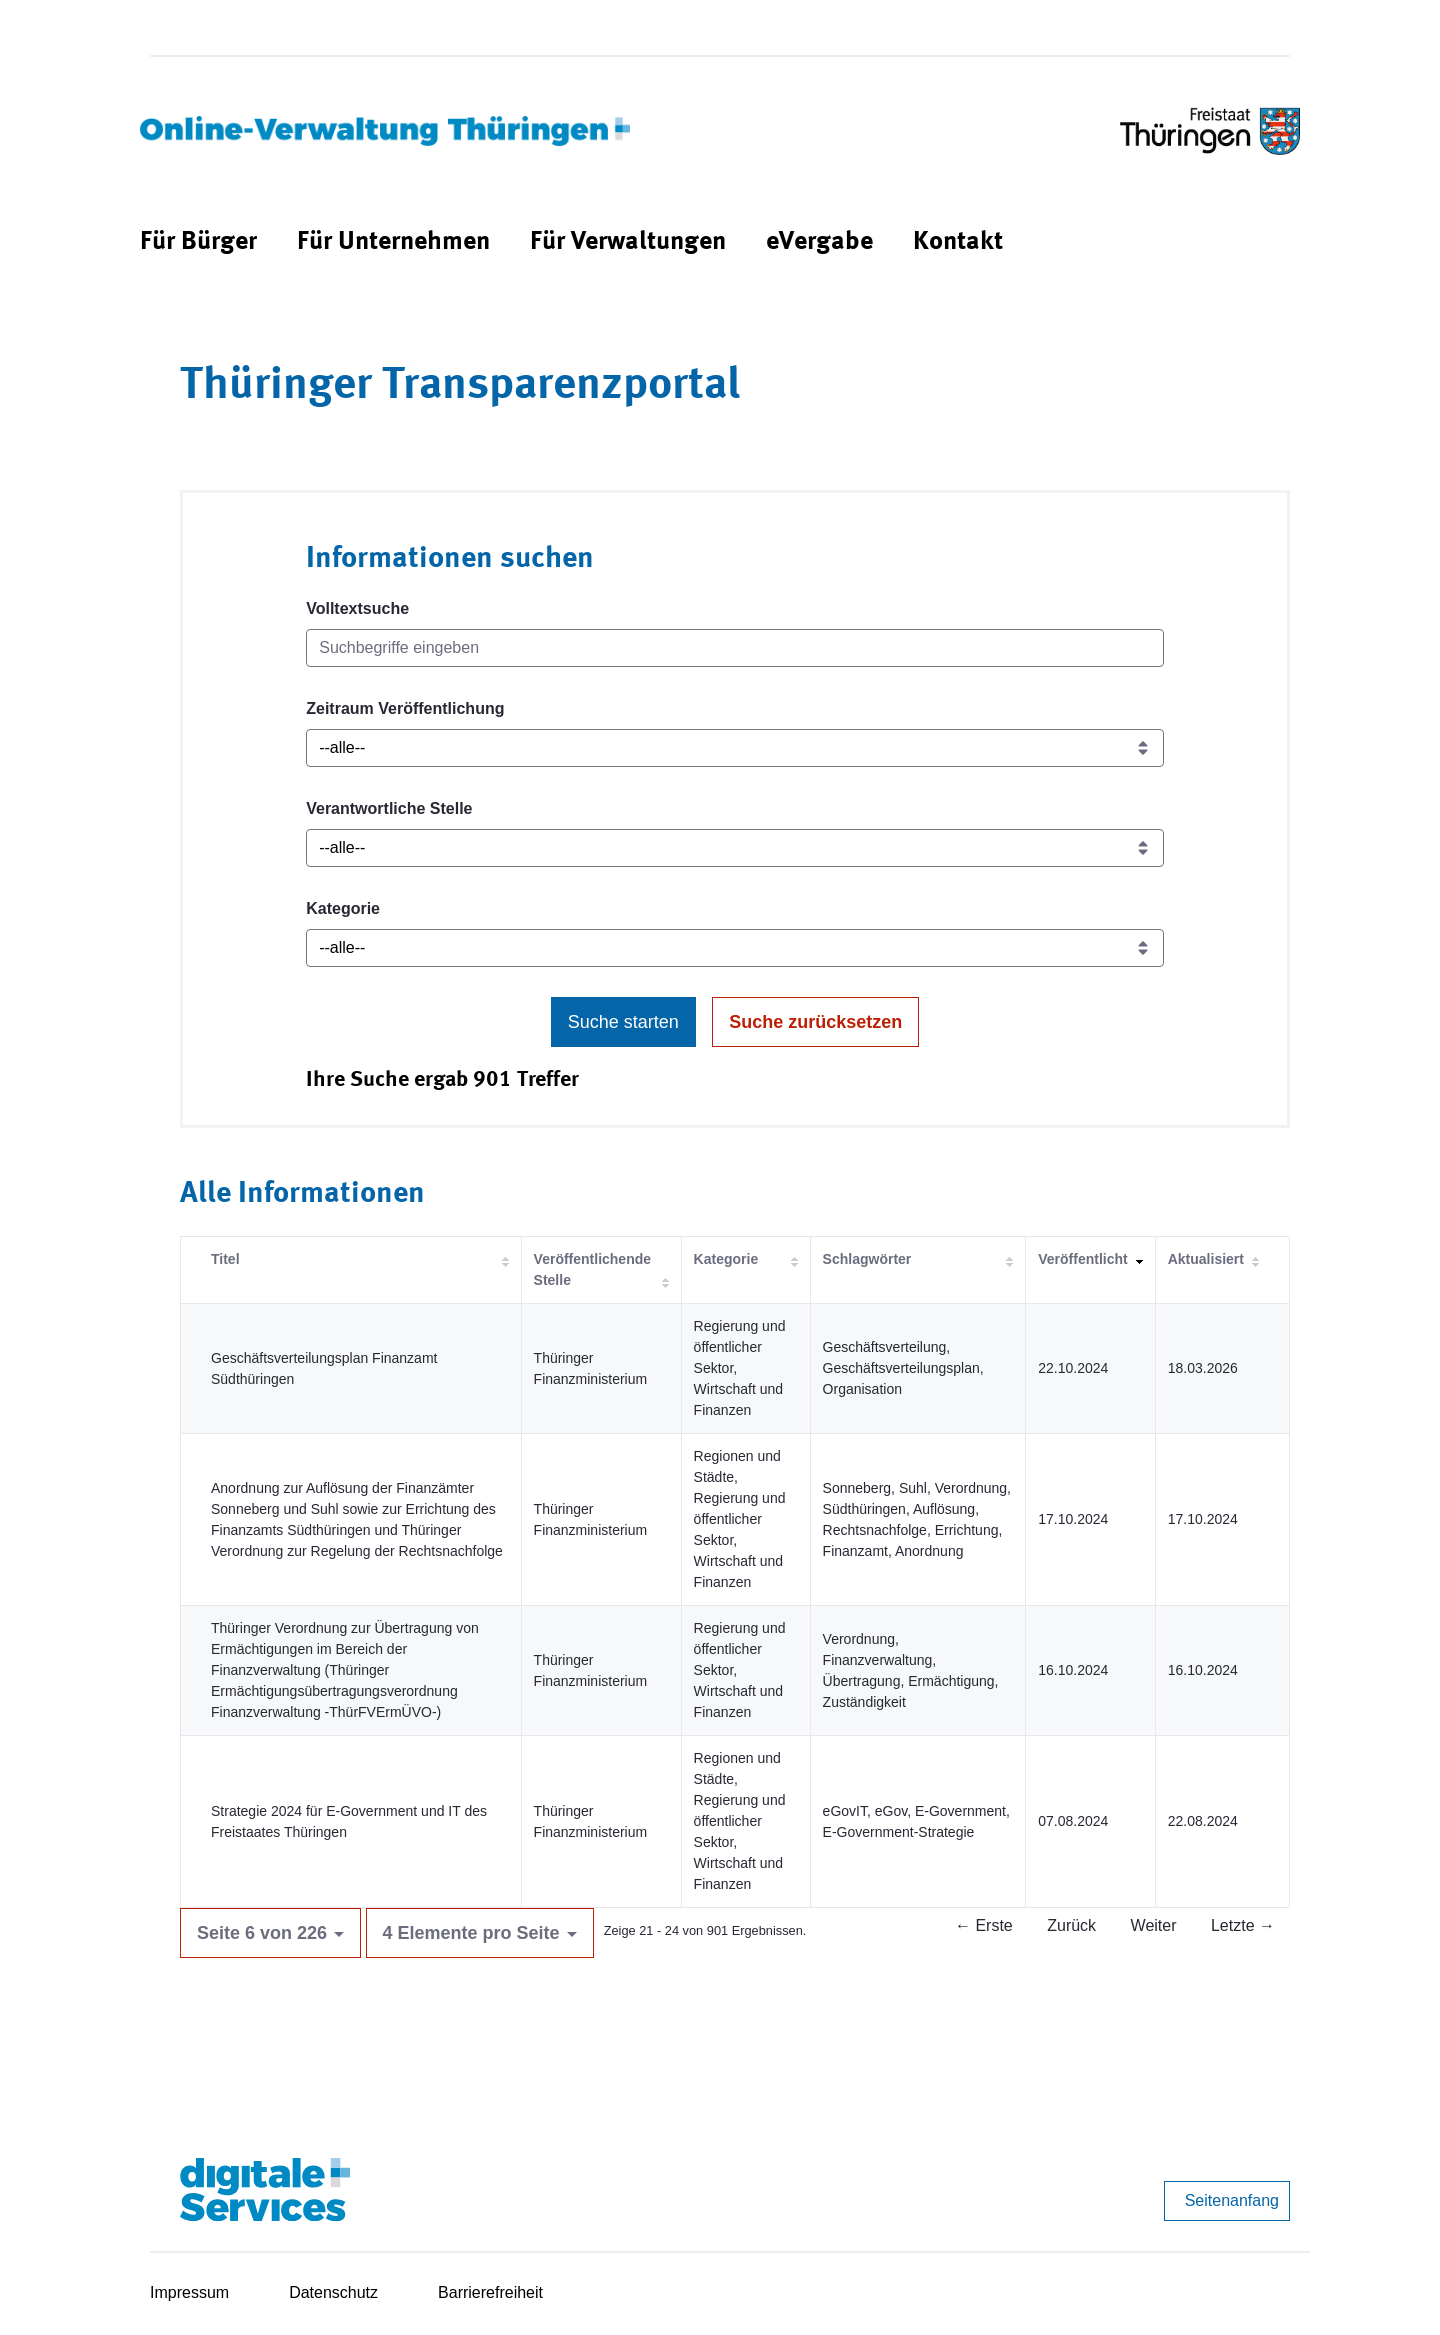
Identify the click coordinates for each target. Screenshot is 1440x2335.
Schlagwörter (867, 1259)
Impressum (189, 2292)
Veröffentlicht (1082, 1259)
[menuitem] (198, 242)
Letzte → (1243, 1925)
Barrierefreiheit (490, 2292)
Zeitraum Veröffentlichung (405, 708)
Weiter (1154, 1925)
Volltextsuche (357, 608)
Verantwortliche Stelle (389, 808)
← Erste (984, 1925)
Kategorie (343, 908)
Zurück (1071, 1925)
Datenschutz (333, 2292)
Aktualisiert (1206, 1259)
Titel (225, 1259)
